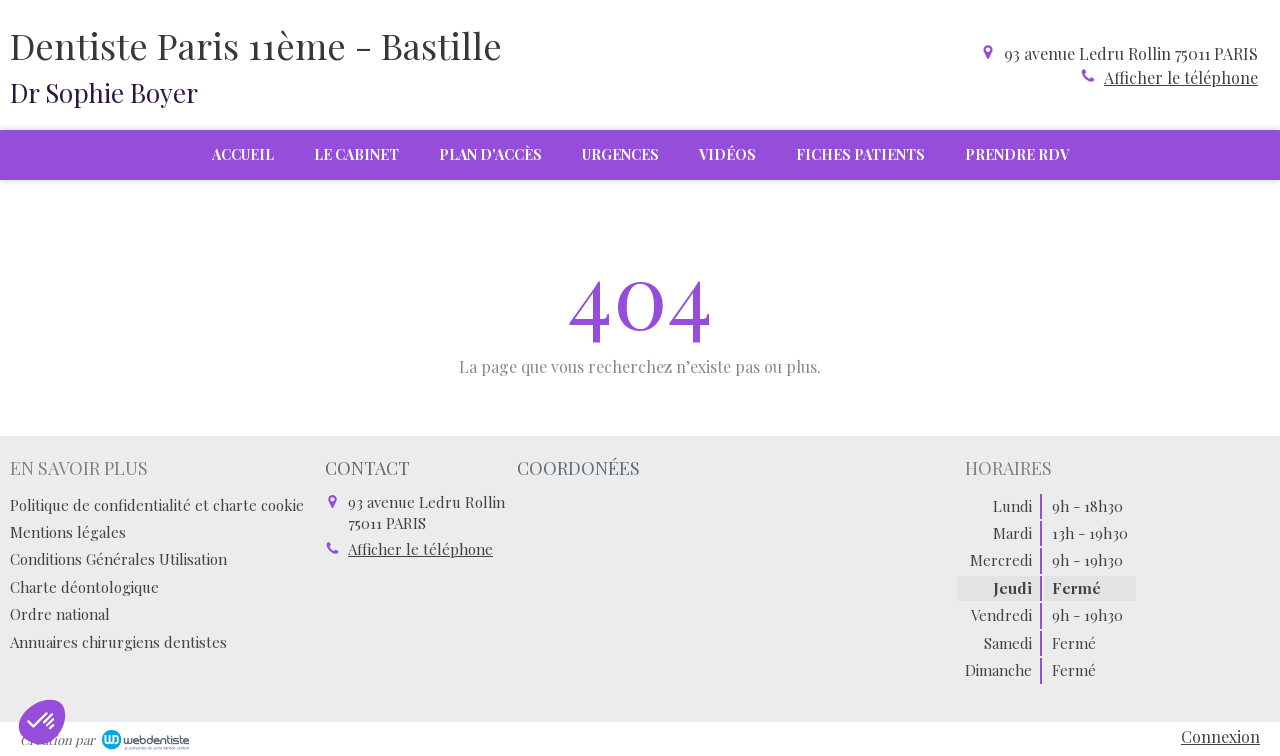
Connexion (1220, 736)
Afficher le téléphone (1181, 77)
